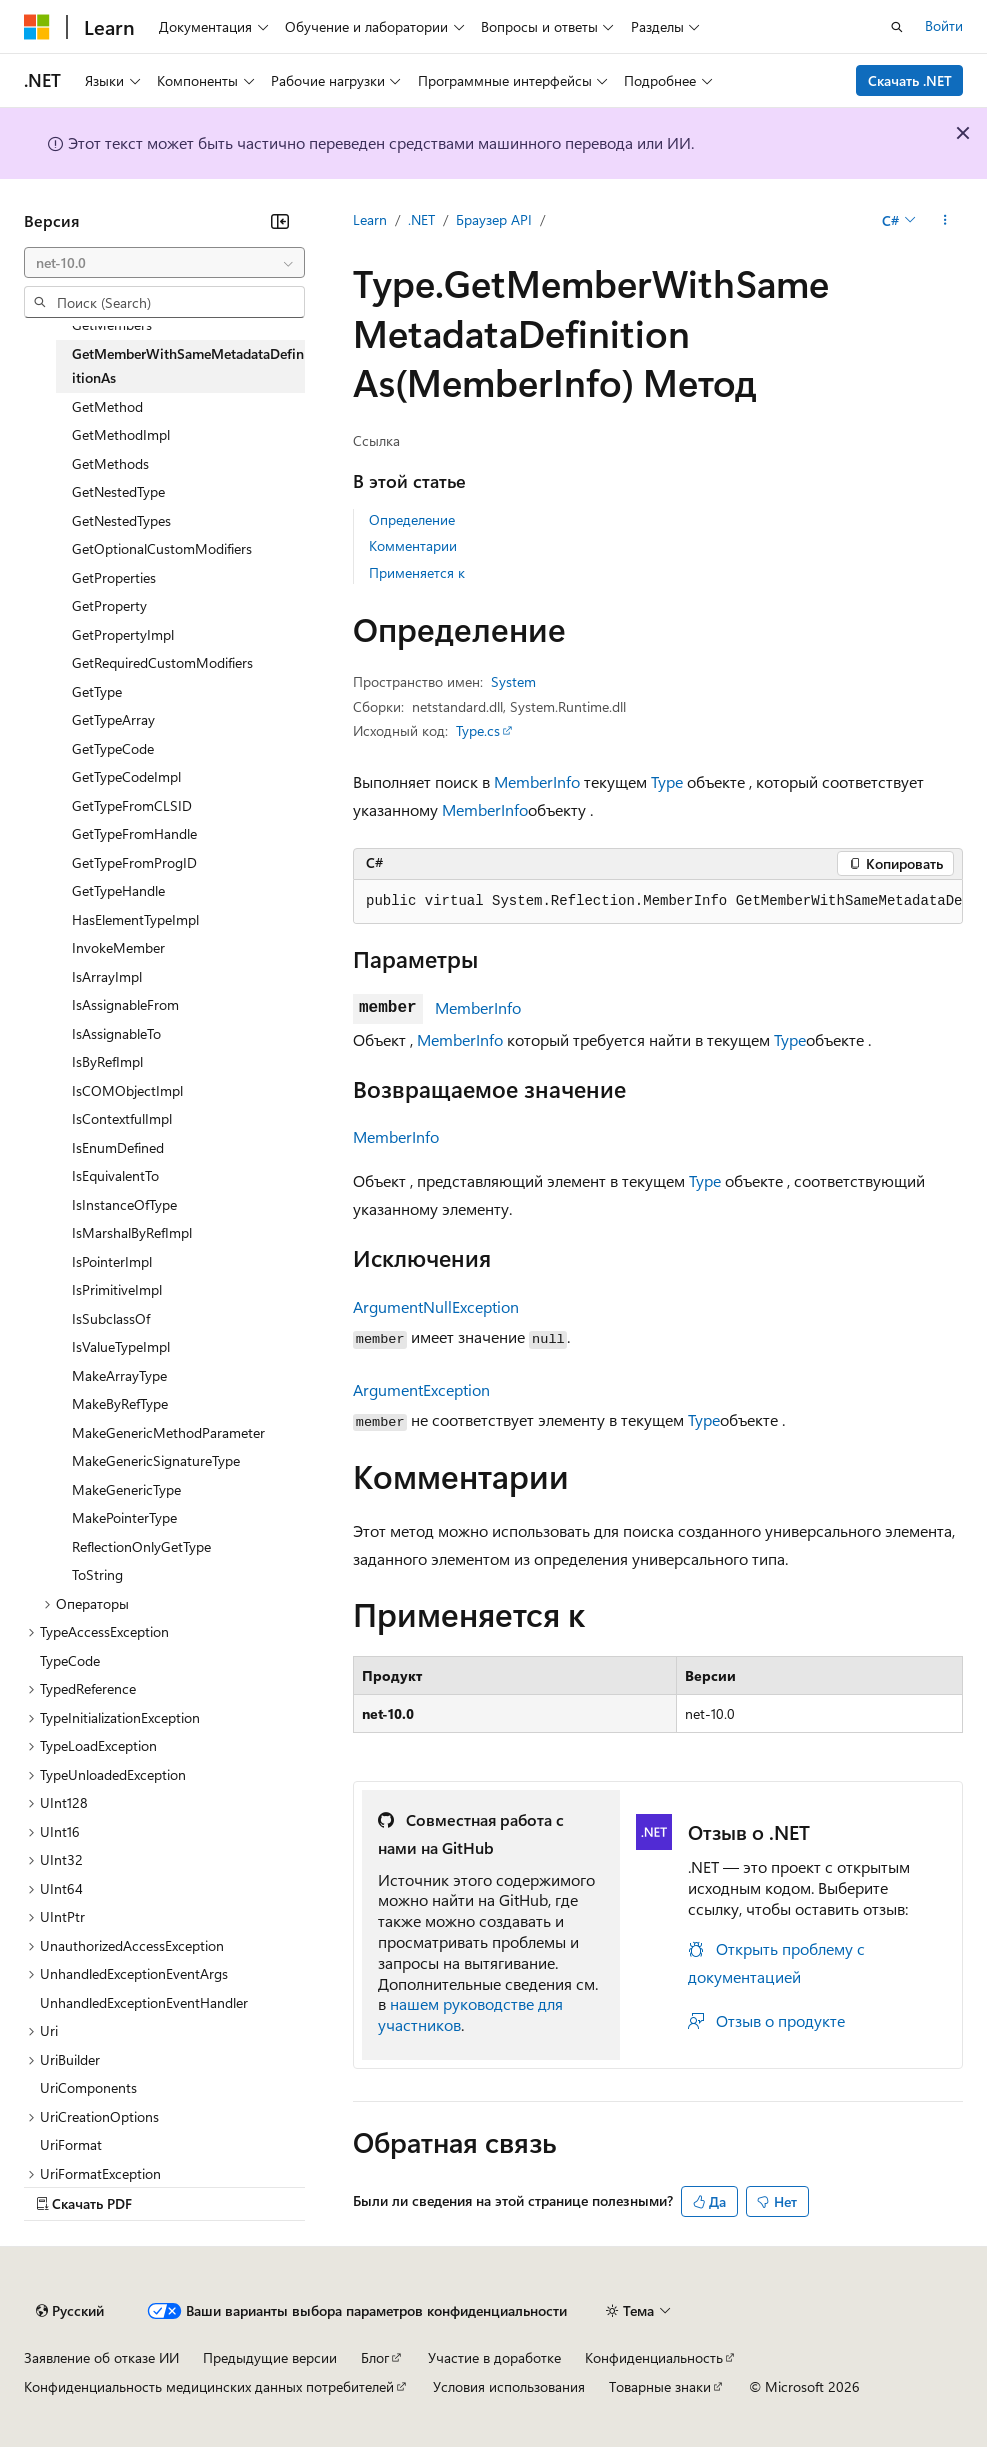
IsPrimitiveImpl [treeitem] (117, 1289)
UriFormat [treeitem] (71, 2144)
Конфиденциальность (654, 2357)
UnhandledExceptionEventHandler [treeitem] (144, 2002)
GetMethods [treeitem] (110, 463)
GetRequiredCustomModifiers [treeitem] (162, 662)
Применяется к (417, 572)
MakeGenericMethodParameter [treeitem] (168, 1432)
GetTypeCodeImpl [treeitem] (126, 776)
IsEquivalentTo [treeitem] (115, 1175)
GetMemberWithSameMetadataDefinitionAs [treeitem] (188, 366)
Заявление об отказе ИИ (101, 2357)
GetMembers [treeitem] (112, 324)
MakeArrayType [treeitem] (119, 1375)
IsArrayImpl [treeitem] (107, 976)
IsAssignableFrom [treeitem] (125, 1004)
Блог (375, 2357)
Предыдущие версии (270, 2357)
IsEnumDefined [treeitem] (118, 1147)
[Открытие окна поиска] (897, 27)
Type (667, 781)
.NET (421, 219)
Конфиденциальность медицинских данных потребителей (209, 2386)
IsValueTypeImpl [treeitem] (121, 1346)
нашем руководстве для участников (470, 2014)
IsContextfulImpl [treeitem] (122, 1118)
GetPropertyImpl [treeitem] (123, 634)
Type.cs (478, 730)
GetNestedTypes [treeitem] (121, 520)
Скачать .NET (910, 80)
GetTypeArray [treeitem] (113, 719)
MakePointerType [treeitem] (124, 1517)
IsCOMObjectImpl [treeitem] (127, 1090)
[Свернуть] (280, 221)
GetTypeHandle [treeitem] (118, 890)
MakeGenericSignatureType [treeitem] (156, 1460)
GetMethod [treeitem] (107, 406)
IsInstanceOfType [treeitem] (124, 1204)
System (513, 681)
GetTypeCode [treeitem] (113, 748)
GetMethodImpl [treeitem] (121, 434)
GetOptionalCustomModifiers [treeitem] (162, 548)
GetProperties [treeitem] (114, 577)
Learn (370, 219)
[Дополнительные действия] (945, 221)
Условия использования (509, 2386)
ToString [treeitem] (97, 1574)
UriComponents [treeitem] (88, 2087)
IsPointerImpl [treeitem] (112, 1261)
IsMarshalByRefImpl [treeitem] (132, 1232)
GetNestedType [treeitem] (118, 491)
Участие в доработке (494, 2357)
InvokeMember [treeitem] (118, 947)
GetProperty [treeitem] (109, 605)
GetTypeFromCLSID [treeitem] (132, 805)
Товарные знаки (660, 2386)
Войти (944, 25)
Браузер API (494, 219)
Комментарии (413, 545)
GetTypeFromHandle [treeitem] (134, 833)
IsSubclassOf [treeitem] (111, 1318)
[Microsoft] (37, 27)
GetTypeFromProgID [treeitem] (134, 862)
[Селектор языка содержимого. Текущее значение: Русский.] (70, 2311)
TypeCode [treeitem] (70, 1660)
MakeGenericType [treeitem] (126, 1489)
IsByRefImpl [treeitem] (107, 1061)
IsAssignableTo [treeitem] (116, 1033)
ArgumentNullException (436, 1306)
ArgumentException (421, 1389)
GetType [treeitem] (97, 691)
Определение (412, 519)
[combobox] (164, 263)
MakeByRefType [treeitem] (120, 1403)
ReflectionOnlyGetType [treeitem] (141, 1546)
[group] (658, 902)
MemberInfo (537, 781)
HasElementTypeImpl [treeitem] (135, 919)
